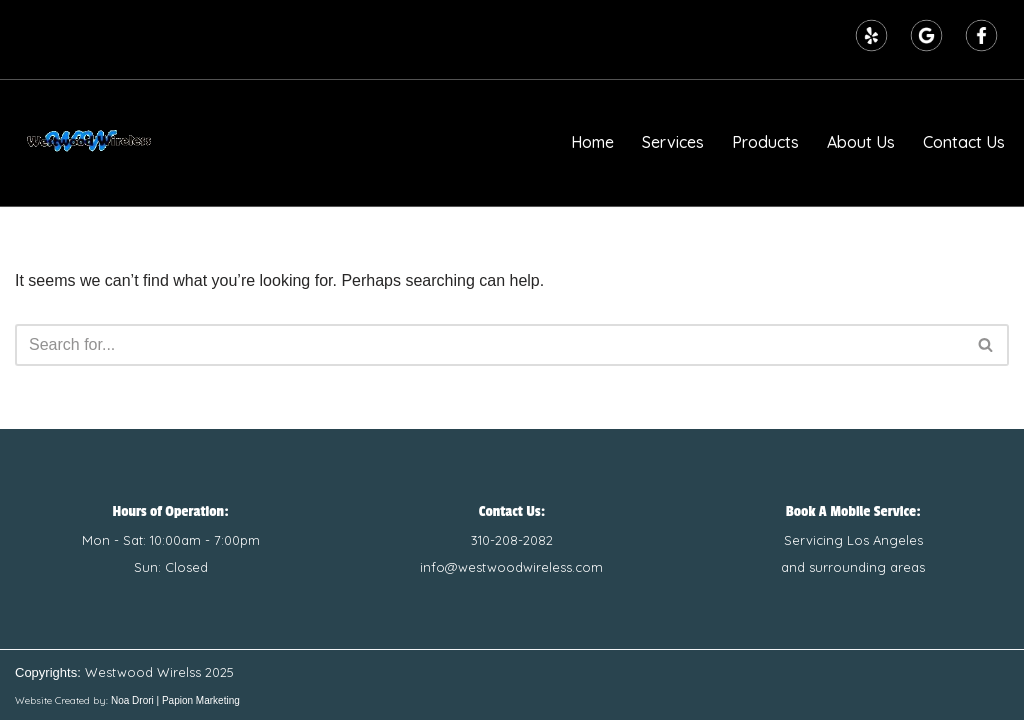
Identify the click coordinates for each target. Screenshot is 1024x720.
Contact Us (964, 142)
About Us (861, 142)
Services (673, 142)
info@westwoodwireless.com (511, 567)
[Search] (489, 345)
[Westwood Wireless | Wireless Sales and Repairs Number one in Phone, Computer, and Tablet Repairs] (90, 143)
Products (765, 142)
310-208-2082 (512, 540)
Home (592, 142)
